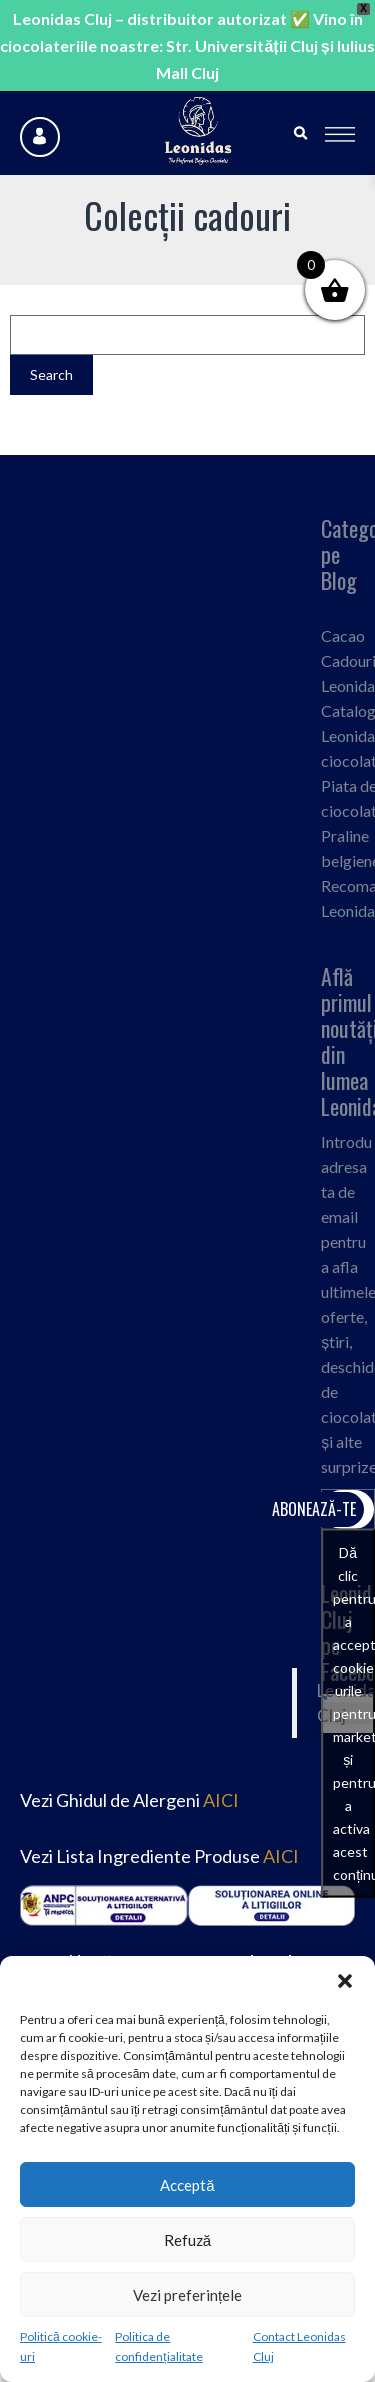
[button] (345, 1981)
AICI (221, 1800)
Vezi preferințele (187, 2295)
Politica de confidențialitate (158, 2346)
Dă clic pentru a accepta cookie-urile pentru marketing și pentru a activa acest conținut (354, 1713)
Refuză (187, 2240)
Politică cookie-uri (61, 2346)
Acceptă (187, 2185)
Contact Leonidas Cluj (299, 2346)
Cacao (343, 635)
